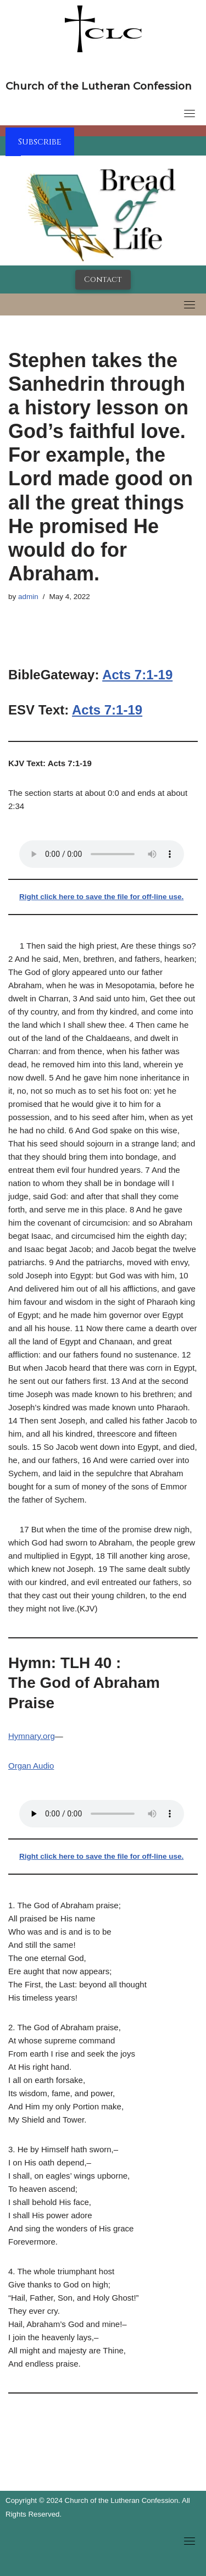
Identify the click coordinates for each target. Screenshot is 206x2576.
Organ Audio (31, 1765)
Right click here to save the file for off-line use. (101, 897)
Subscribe (40, 142)
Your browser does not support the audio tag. (101, 854)
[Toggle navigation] (190, 113)
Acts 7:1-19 (137, 674)
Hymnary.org (31, 1736)
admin (28, 596)
